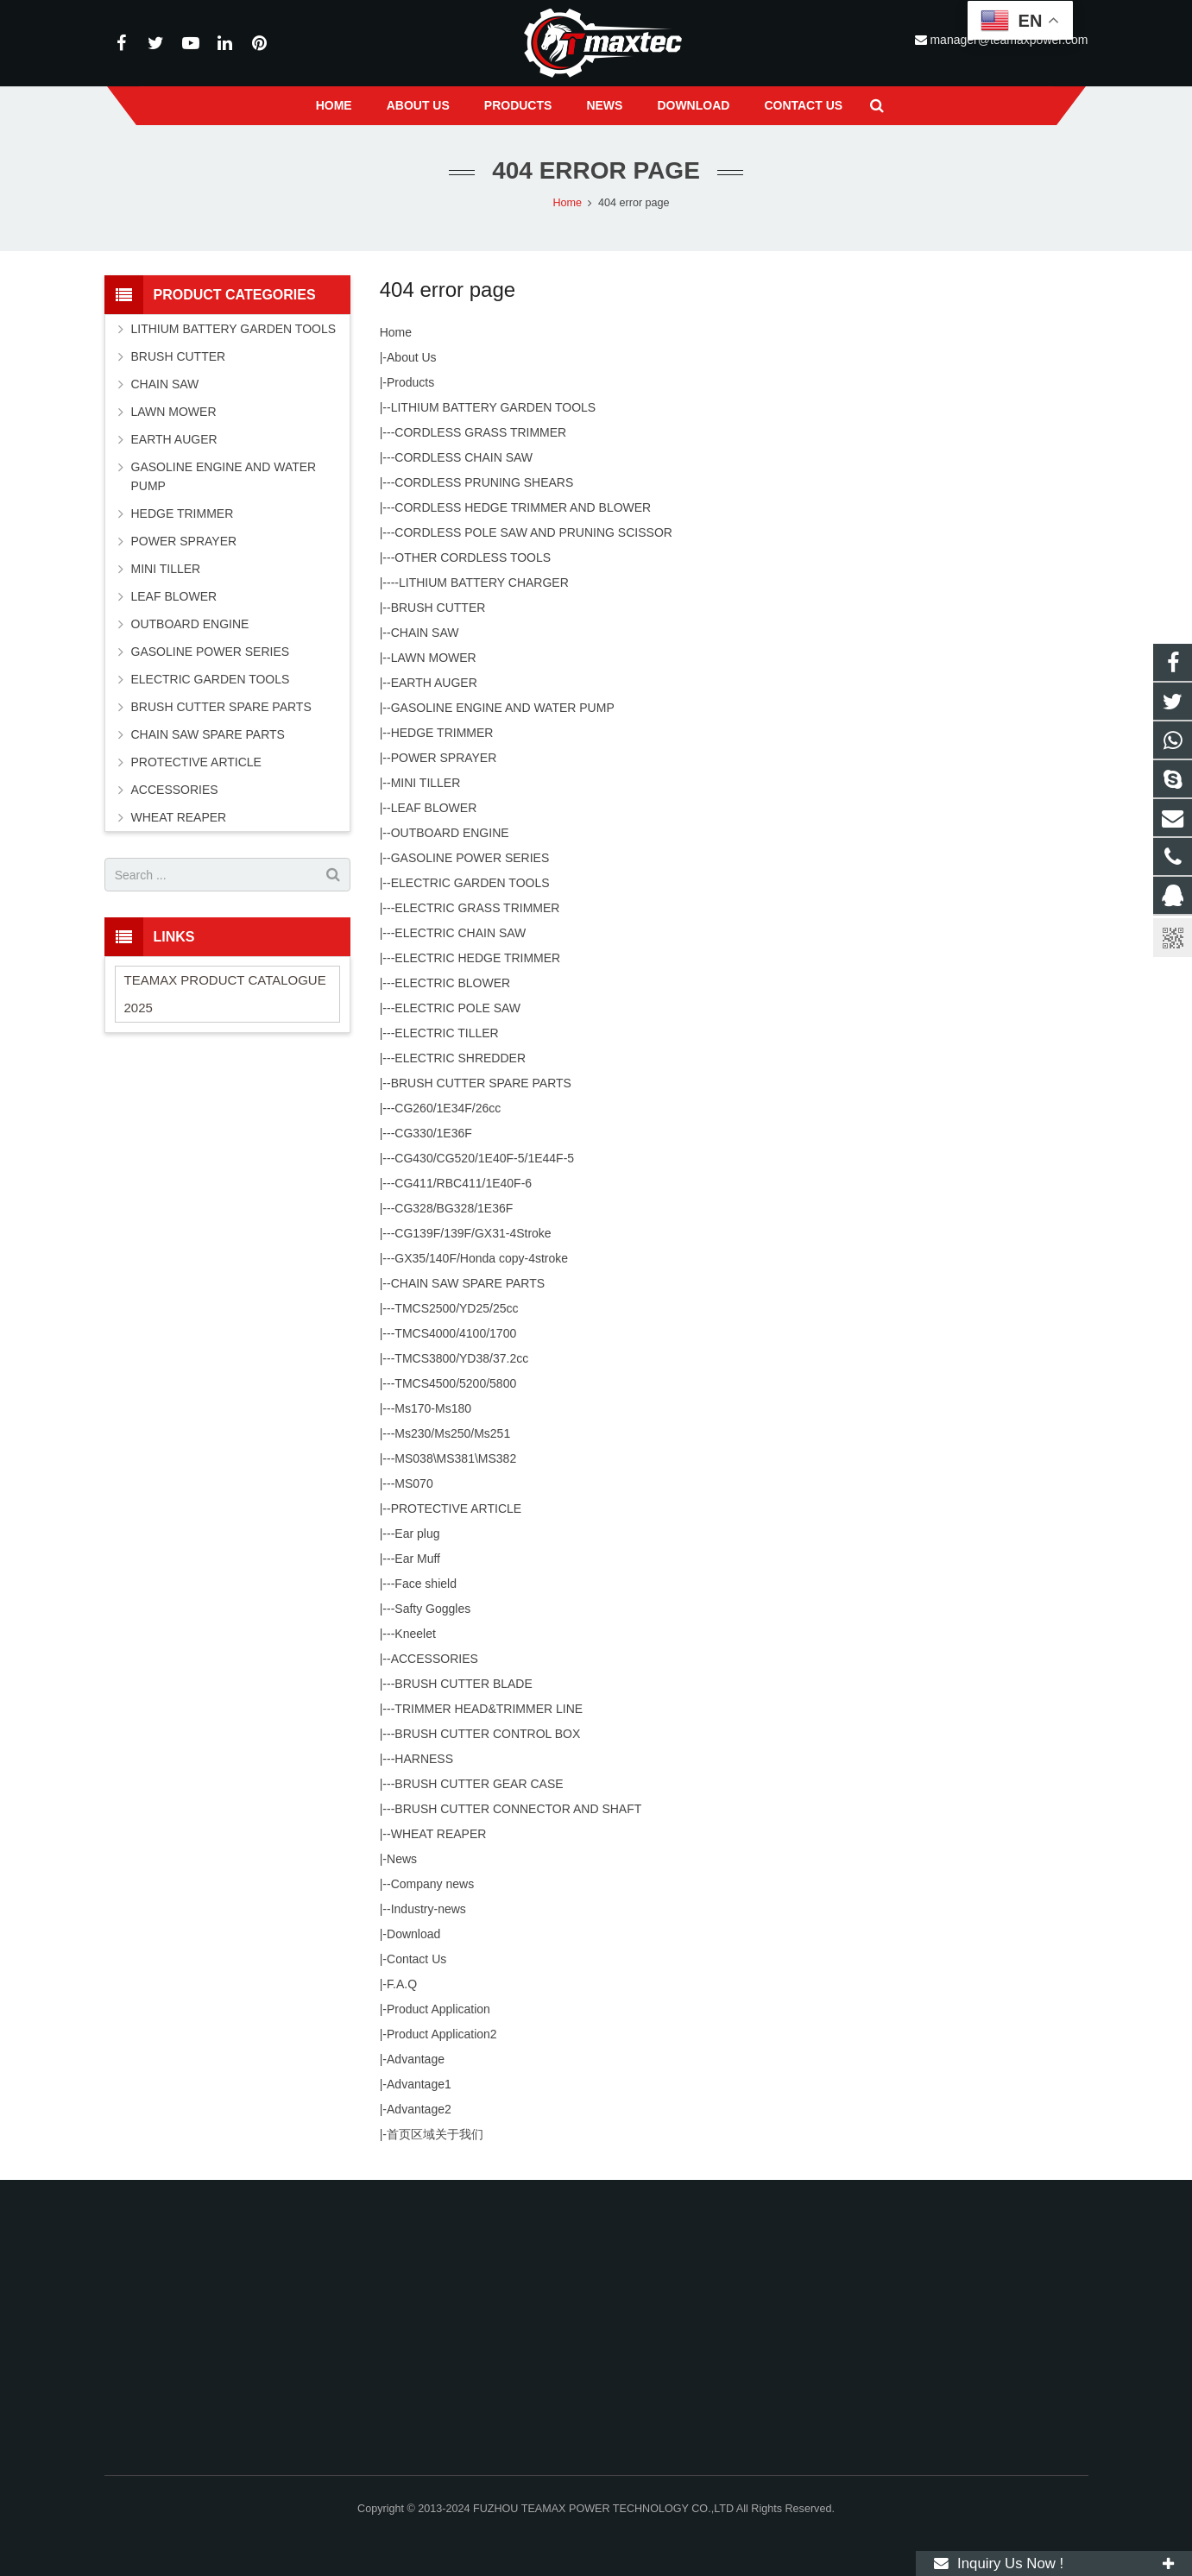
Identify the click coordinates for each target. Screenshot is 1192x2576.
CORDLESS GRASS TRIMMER (480, 432)
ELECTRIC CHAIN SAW (460, 933)
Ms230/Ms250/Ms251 (452, 1433)
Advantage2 (419, 2109)
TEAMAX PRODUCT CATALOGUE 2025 (225, 994)
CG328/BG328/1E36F (453, 1208)
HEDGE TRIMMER (442, 733)
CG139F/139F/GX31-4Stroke (472, 1233)
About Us (412, 357)
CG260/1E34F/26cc (447, 1108)
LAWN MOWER (433, 657)
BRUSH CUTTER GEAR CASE (478, 1784)
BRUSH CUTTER (438, 607)
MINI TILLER (426, 783)
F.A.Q (402, 1984)
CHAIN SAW (425, 632)
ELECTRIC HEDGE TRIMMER (477, 958)
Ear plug (416, 1533)
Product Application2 (442, 2034)
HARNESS (423, 1759)
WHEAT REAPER (439, 1834)
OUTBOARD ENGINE (450, 833)
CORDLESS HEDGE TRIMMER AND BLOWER (522, 507)
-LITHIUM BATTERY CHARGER (481, 582)
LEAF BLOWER (434, 808)
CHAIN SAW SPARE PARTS (468, 1283)
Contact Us (416, 1959)
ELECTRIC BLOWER (452, 983)
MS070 (413, 1483)
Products (410, 382)
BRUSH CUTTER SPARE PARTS (481, 1083)
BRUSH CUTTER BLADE (463, 1684)
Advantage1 (419, 2084)
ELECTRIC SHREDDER (460, 1058)
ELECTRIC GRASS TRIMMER (476, 908)
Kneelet (414, 1634)
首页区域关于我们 (435, 2134)
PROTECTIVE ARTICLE (456, 1508)
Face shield (425, 1583)
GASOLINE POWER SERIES (470, 858)
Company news (433, 1884)
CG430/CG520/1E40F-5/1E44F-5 (484, 1158)
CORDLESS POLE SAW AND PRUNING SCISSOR (533, 532)
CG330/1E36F (433, 1133)
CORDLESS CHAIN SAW (463, 457)
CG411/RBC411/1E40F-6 (463, 1183)
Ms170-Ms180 (432, 1408)
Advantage (416, 2059)
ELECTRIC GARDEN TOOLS (470, 883)
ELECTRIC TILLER (446, 1033)
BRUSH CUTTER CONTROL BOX (487, 1734)
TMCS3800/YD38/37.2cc (461, 1358)
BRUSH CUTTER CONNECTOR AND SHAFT (517, 1809)
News (402, 1859)
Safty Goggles (432, 1609)
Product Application (438, 2009)
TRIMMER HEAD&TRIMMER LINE (488, 1709)
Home (396, 332)
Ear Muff (417, 1558)
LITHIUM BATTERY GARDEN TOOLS (493, 407)
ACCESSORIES (434, 1659)
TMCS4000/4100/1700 (455, 1333)
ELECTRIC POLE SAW (457, 1008)
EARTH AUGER (434, 683)
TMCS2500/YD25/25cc (456, 1308)
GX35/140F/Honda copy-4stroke (481, 1258)
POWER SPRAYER (444, 758)
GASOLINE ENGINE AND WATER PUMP (503, 708)
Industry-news (428, 1909)
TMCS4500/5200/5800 (455, 1383)
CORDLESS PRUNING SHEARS (483, 482)
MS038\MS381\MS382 (455, 1458)
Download (413, 1934)
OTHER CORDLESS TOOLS (472, 557)
